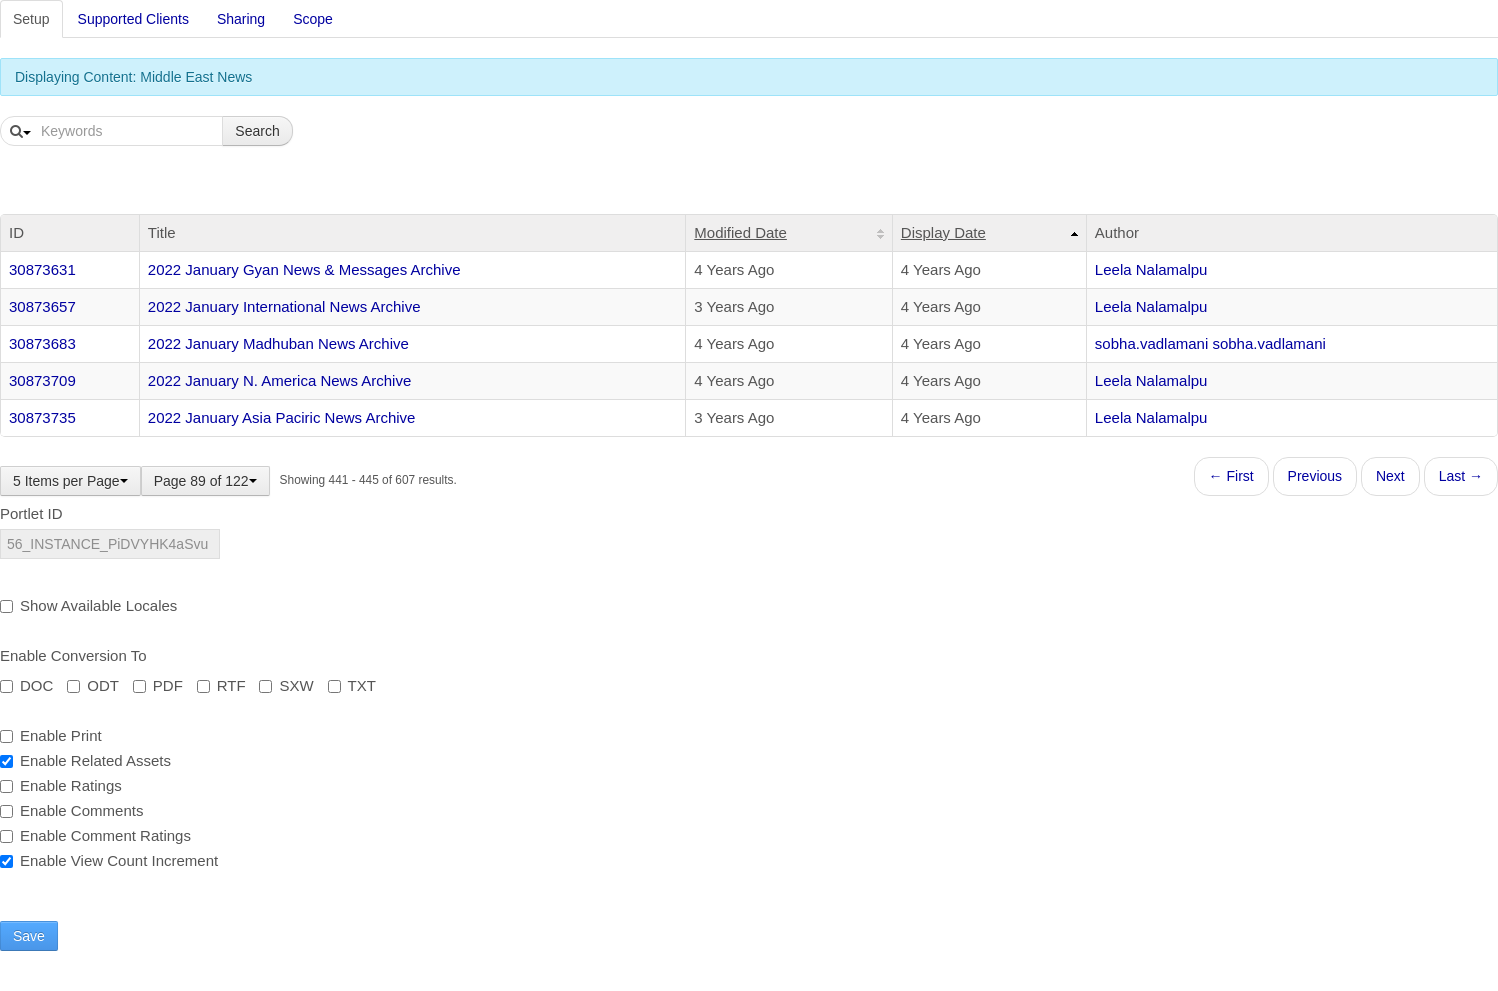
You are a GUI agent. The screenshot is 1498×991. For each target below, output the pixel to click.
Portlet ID (31, 513)
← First (1231, 476)
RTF (221, 685)
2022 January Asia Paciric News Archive (282, 417)
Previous (1315, 476)
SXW (286, 685)
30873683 (42, 343)
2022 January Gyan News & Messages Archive (304, 269)
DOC (26, 685)
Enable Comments (71, 810)
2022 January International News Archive (284, 306)
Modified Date (740, 232)
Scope (313, 19)
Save (29, 936)
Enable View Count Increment (109, 860)
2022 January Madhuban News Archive (278, 343)
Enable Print (51, 735)
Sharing (241, 19)
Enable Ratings (61, 785)
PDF (158, 685)
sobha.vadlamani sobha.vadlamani (1210, 343)
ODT (93, 685)
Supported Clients (133, 19)
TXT (352, 685)
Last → (1461, 476)
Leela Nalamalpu (1151, 269)
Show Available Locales (88, 605)
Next (1390, 476)
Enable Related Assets (85, 760)
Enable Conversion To (73, 655)
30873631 (42, 269)
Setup (31, 19)
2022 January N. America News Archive (279, 380)
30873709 (42, 380)
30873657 (42, 306)
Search (257, 131)
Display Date (943, 232)
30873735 (42, 417)
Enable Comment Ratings (95, 835)
